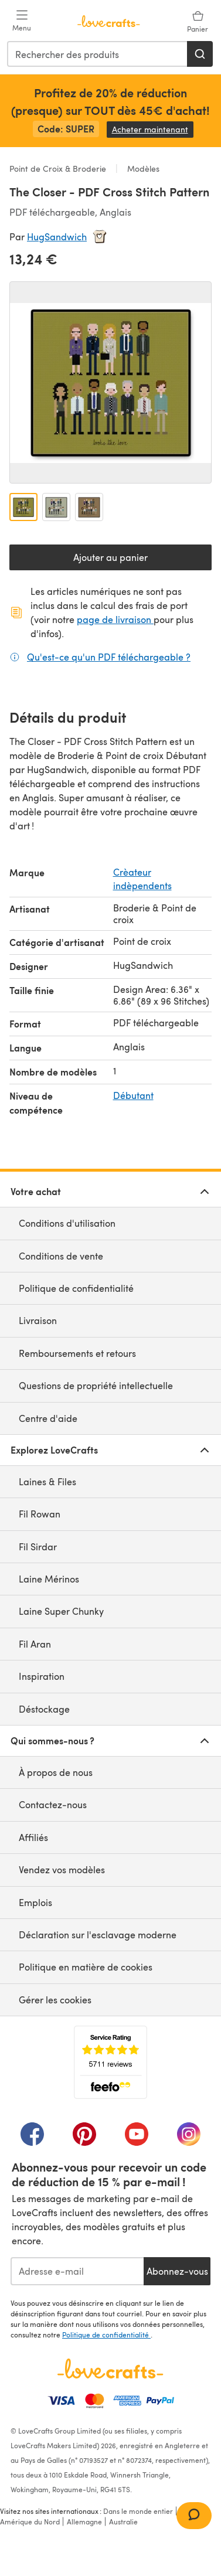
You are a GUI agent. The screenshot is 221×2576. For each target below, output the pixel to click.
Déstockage (44, 1709)
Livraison (38, 1320)
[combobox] (97, 54)
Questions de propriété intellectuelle (96, 1385)
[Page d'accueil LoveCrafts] (110, 2368)
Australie (123, 2521)
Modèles (142, 168)
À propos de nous (56, 1772)
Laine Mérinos (49, 1579)
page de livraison (115, 619)
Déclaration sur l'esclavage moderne (97, 1934)
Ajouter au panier (110, 557)
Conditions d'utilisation (67, 1223)
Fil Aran (35, 1644)
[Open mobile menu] (21, 21)
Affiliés (33, 1837)
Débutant (133, 1095)
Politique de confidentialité (76, 1288)
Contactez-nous (53, 1804)
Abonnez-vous (177, 2271)
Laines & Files (47, 1481)
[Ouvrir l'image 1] (23, 507)
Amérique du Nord (30, 2521)
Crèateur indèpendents (142, 878)
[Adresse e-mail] (77, 2271)
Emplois (35, 1902)
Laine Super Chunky (61, 1611)
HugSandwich (57, 236)
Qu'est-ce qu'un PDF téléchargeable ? (109, 656)
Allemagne (84, 2521)
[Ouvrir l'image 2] (56, 507)
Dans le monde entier (138, 2511)
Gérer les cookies (55, 1999)
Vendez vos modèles (62, 1869)
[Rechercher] (200, 54)
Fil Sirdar (38, 1546)
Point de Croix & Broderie (58, 168)
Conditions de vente (61, 1256)
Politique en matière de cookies (85, 1967)
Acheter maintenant (152, 129)
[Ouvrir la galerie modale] (110, 382)
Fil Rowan (39, 1514)
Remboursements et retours (77, 1353)
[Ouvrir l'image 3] (89, 507)
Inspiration (41, 1676)
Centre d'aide (48, 1418)
